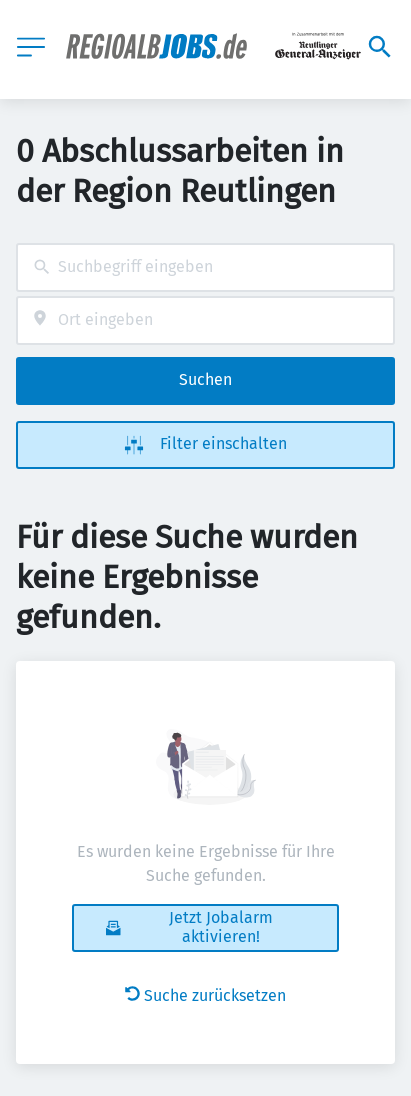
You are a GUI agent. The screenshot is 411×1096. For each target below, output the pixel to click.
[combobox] (205, 267)
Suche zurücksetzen (205, 995)
